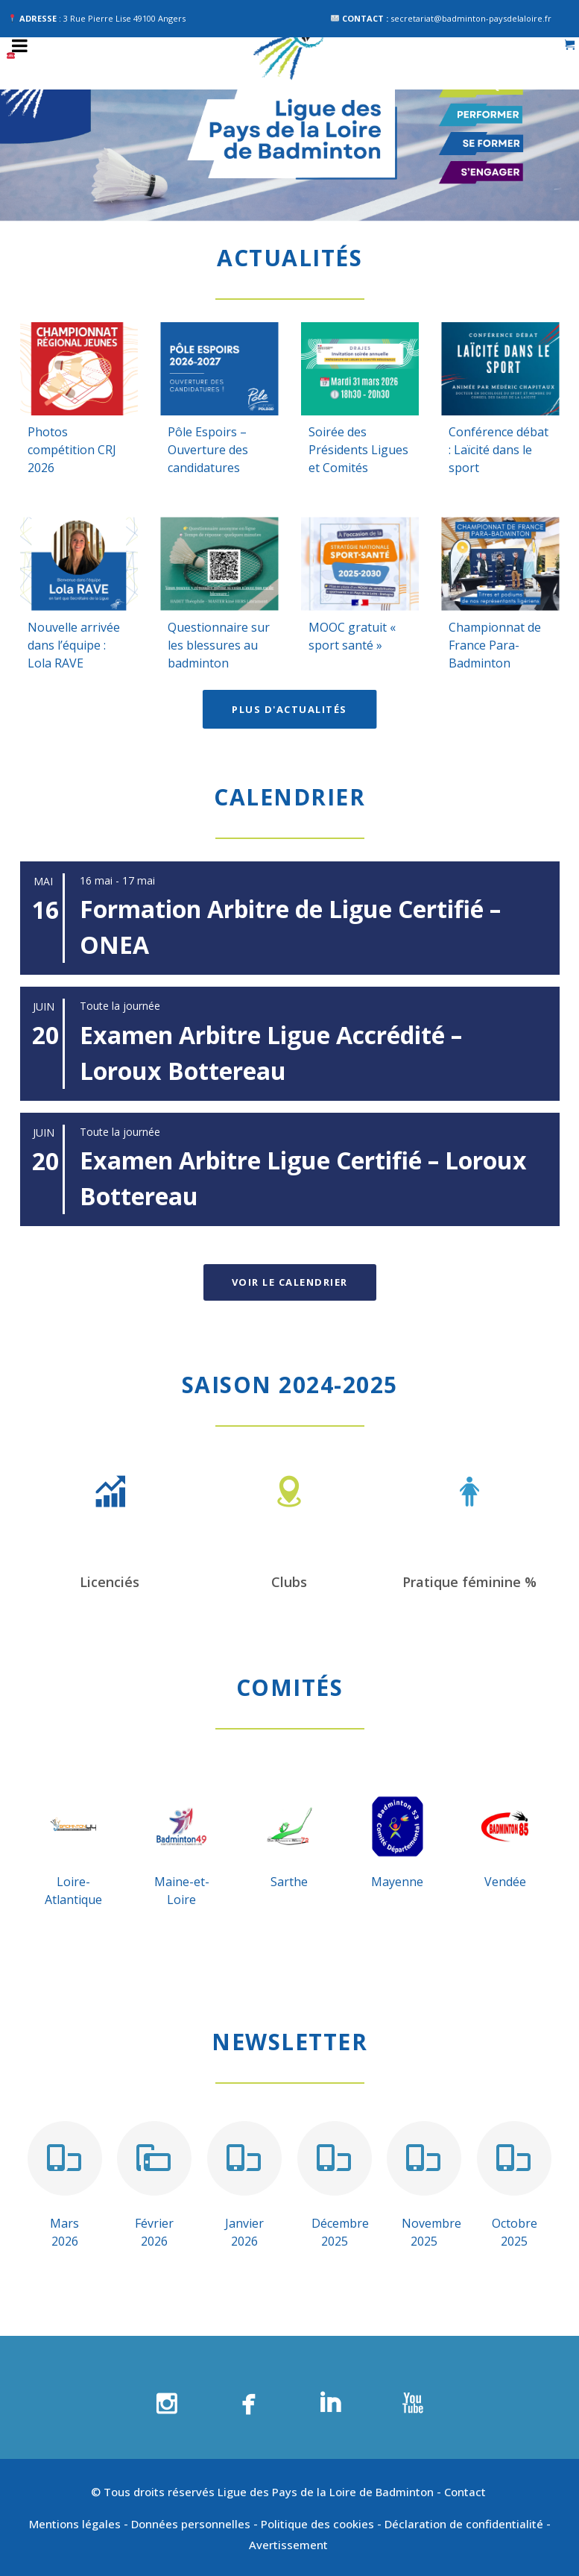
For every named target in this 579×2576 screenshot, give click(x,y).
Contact (466, 2491)
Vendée (505, 1881)
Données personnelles (190, 2523)
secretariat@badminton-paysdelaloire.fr (470, 18)
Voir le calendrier (290, 1282)
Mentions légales (75, 2523)
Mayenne (397, 1881)
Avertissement (290, 2544)
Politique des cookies (317, 2523)
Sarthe (289, 1881)
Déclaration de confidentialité (464, 2523)
